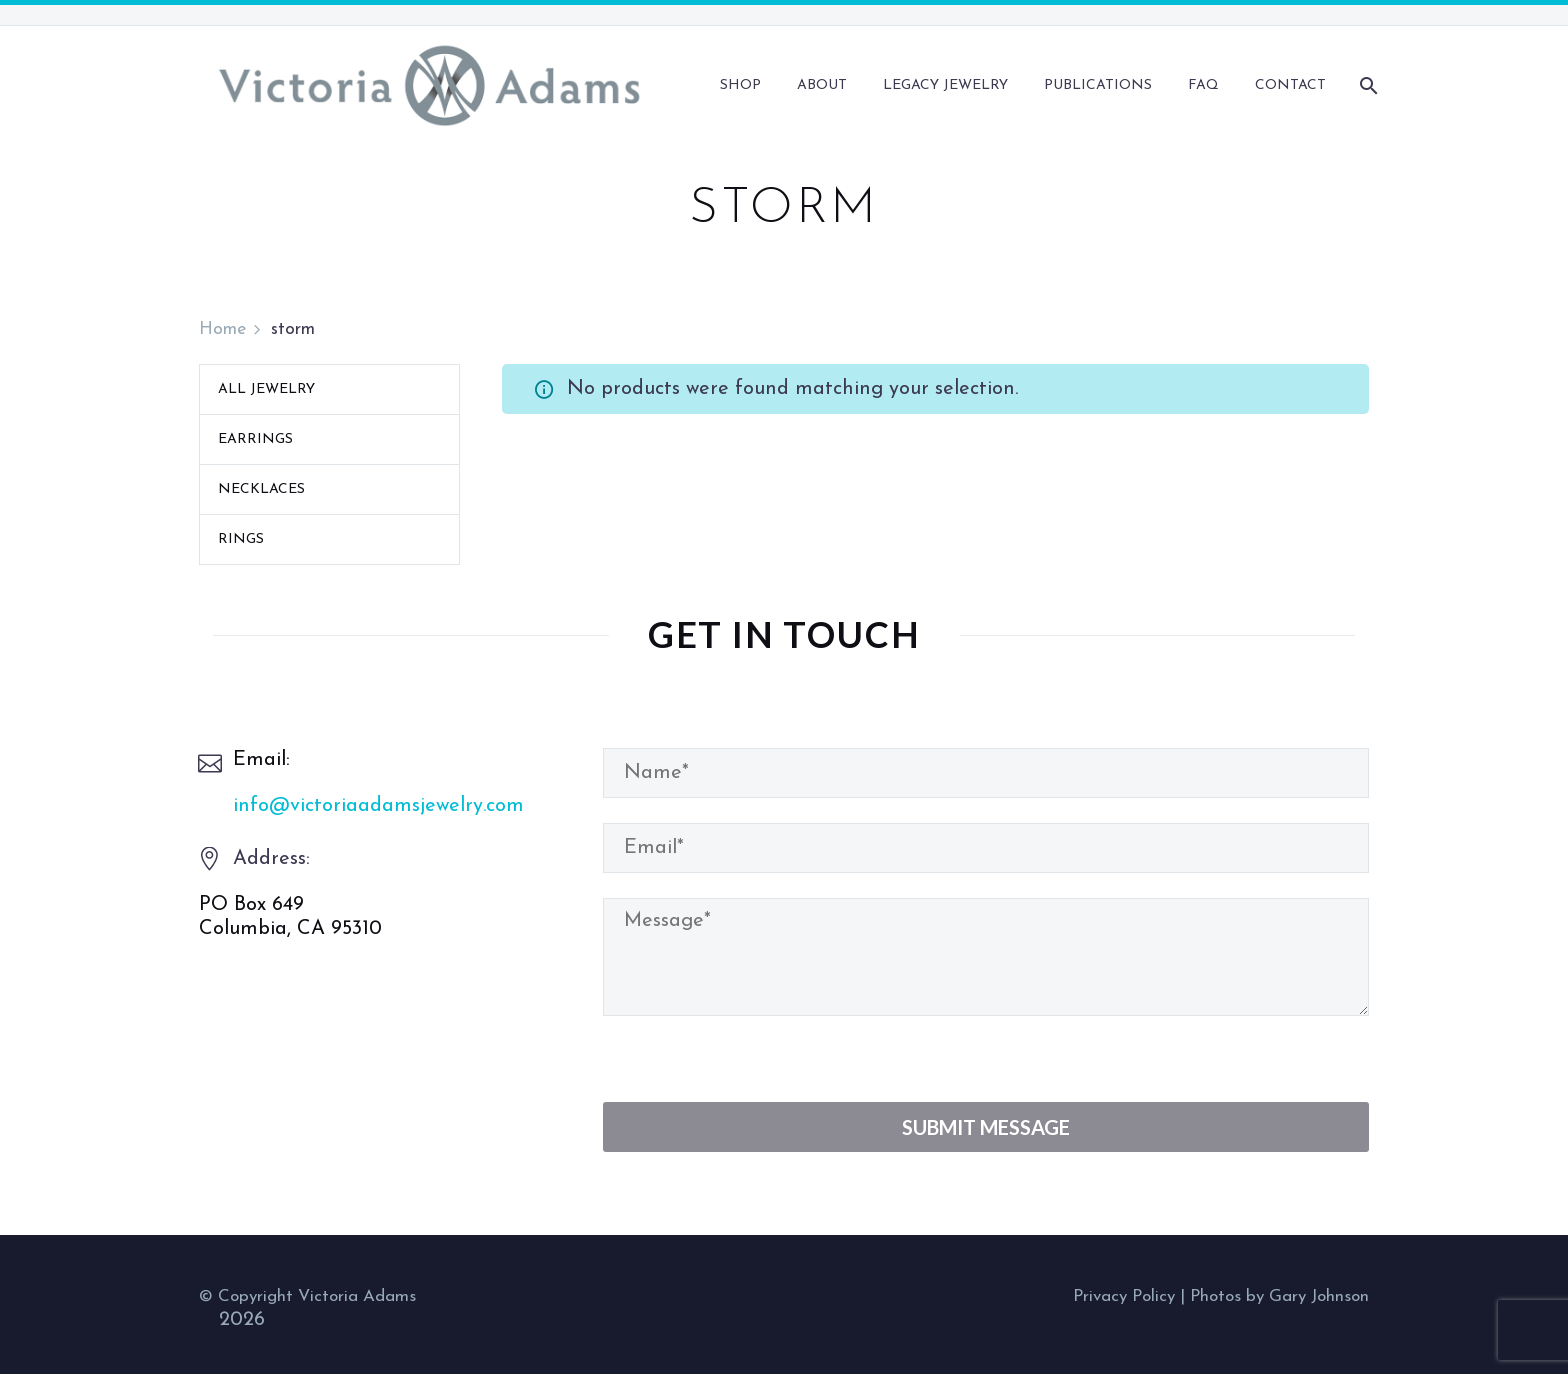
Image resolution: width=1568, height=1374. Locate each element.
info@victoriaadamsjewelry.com (378, 806)
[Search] (1366, 85)
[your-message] (986, 957)
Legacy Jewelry (945, 85)
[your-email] (986, 848)
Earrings (255, 439)
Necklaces (261, 489)
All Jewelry (266, 389)
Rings (241, 539)
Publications (1098, 85)
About (822, 85)
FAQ (1203, 85)
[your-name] (986, 773)
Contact (1290, 85)
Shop (740, 85)
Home (222, 329)
